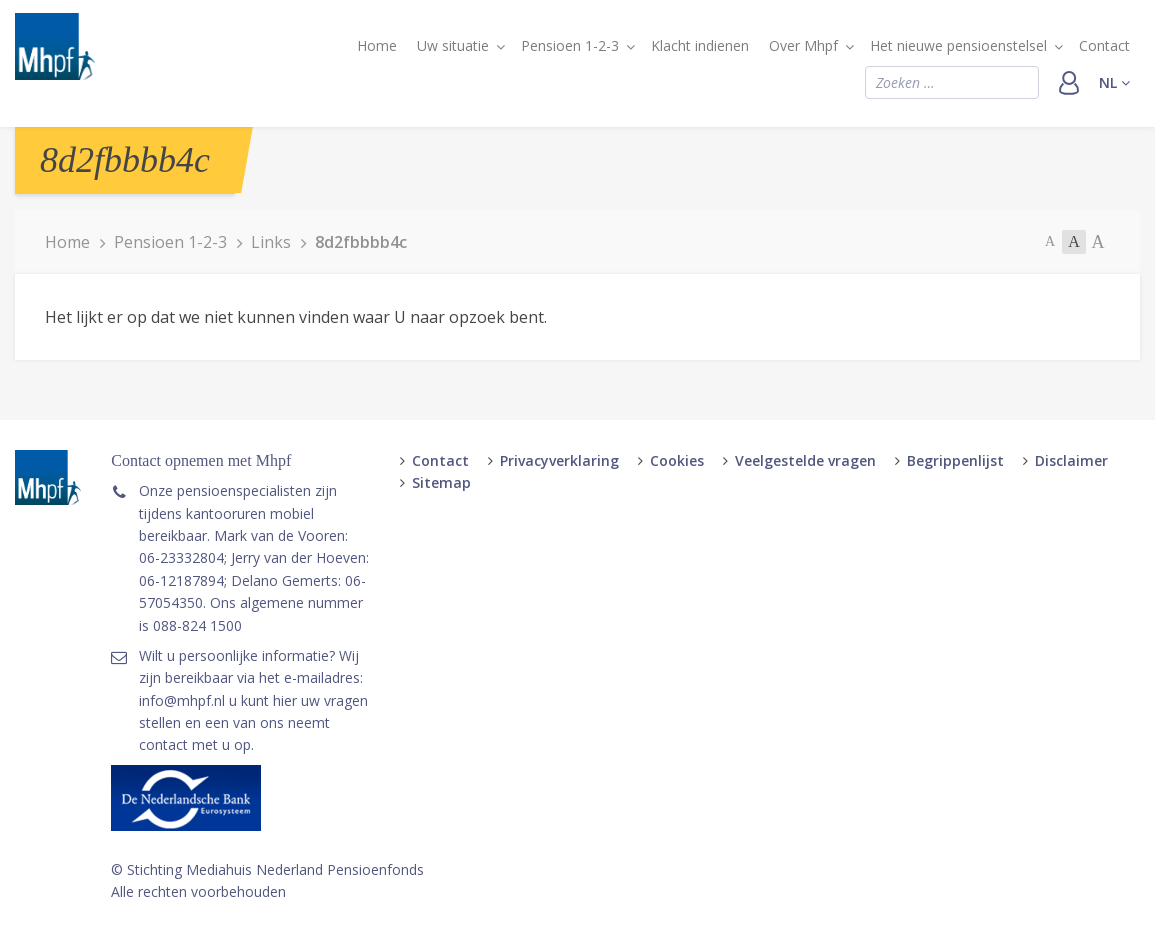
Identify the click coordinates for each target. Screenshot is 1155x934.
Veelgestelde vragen (805, 460)
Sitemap (441, 482)
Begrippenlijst (955, 460)
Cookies (677, 460)
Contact (1104, 45)
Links (271, 242)
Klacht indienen (700, 45)
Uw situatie (453, 45)
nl (1114, 82)
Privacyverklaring (559, 460)
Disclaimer (1071, 460)
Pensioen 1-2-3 (570, 45)
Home (377, 45)
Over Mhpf (803, 45)
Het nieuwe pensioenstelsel (958, 45)
